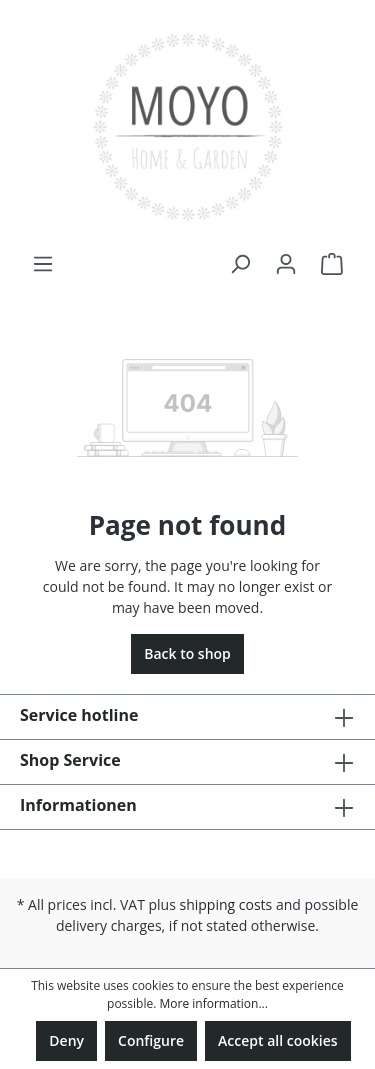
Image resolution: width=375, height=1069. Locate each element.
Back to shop (187, 653)
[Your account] (286, 264)
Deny (66, 1040)
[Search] (240, 264)
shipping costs (226, 904)
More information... (213, 1003)
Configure (151, 1040)
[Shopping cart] (332, 264)
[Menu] (43, 264)
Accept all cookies (278, 1040)
